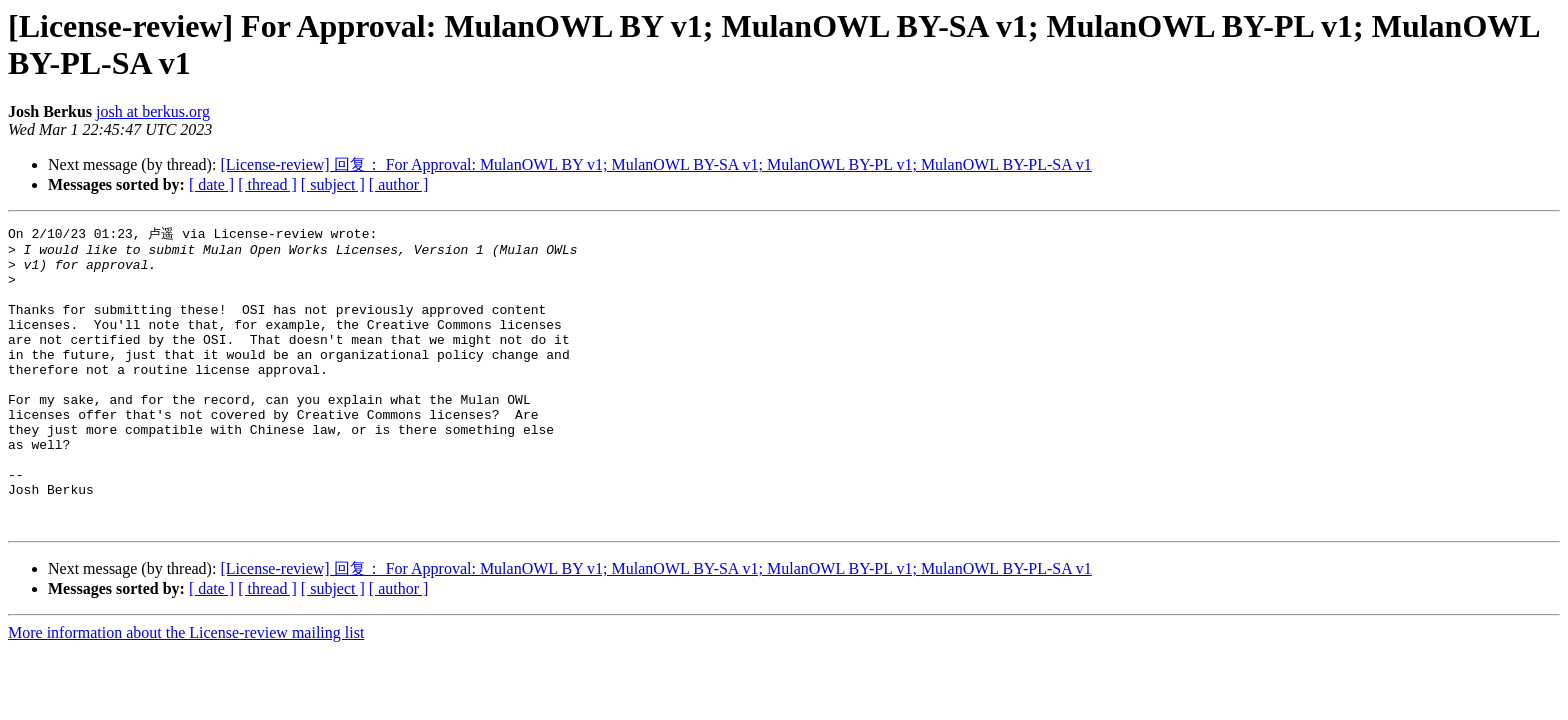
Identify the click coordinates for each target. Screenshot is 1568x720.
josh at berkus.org (153, 111)
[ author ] (399, 184)
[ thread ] (267, 184)
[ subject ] (333, 184)
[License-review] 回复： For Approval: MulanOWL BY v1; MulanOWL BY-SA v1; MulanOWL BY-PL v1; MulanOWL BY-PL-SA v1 (655, 164)
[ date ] (211, 184)
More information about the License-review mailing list (186, 690)
